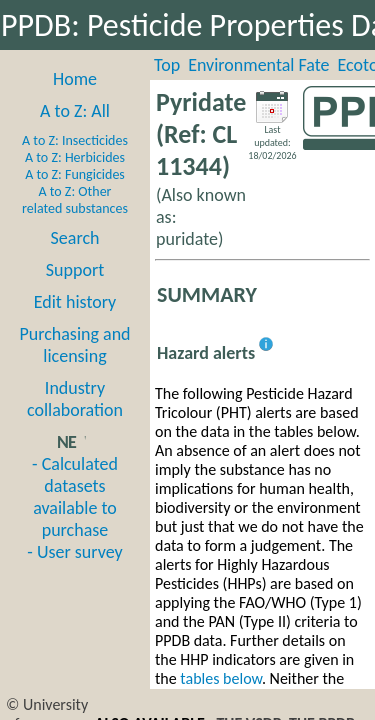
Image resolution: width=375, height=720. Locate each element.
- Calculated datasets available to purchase (75, 497)
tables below (221, 678)
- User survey (74, 552)
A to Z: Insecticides (75, 140)
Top (167, 65)
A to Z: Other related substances (75, 200)
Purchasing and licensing (74, 345)
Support (75, 270)
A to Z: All (75, 111)
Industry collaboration (75, 399)
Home (75, 79)
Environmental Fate (258, 65)
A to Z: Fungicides (75, 174)
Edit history (75, 302)
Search (75, 238)
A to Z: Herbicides (75, 157)
